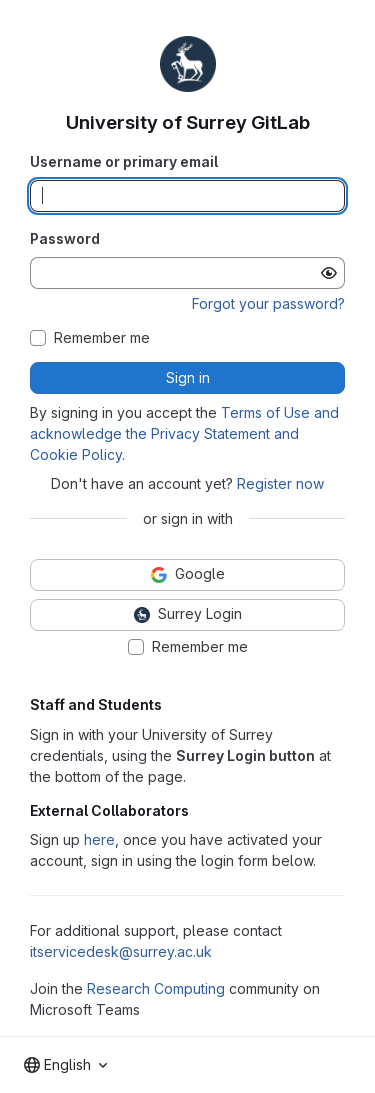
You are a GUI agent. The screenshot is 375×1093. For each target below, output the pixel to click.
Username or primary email (124, 161)
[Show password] (329, 273)
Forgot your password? (268, 303)
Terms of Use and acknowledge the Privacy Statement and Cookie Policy (184, 433)
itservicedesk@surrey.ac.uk (121, 951)
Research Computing (156, 988)
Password (65, 238)
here (99, 839)
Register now (280, 483)
